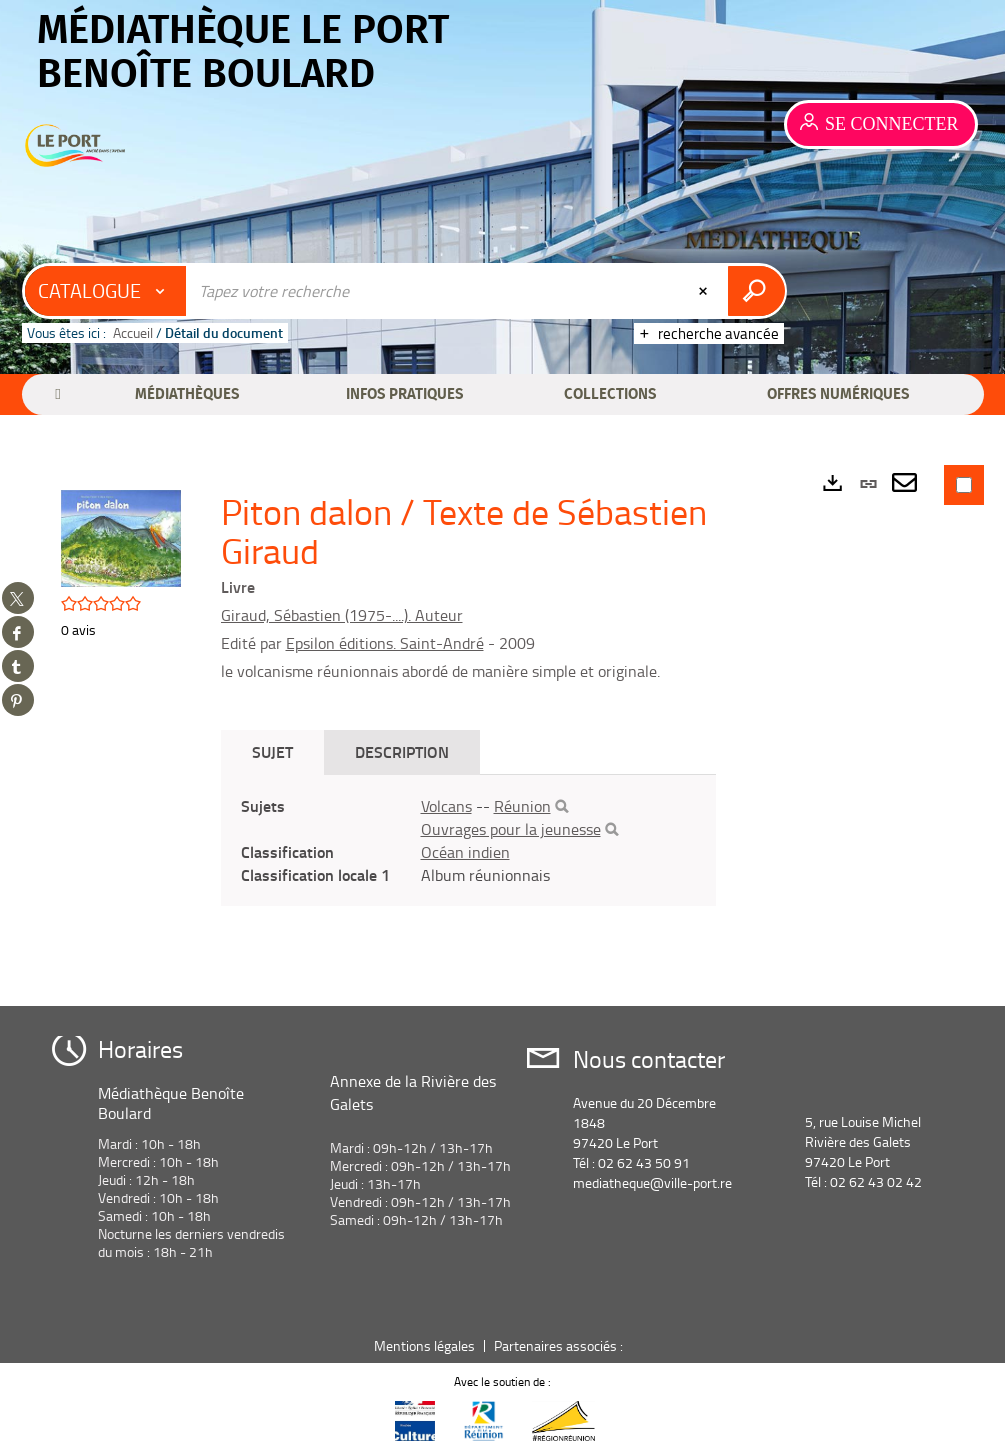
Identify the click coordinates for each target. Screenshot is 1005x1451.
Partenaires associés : (560, 1345)
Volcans (446, 806)
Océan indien (465, 852)
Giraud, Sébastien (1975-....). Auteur (342, 615)
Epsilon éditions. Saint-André (385, 643)
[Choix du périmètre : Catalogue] (106, 291)
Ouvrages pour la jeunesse (511, 829)
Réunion (522, 806)
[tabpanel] (469, 840)
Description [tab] (402, 751)
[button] (188, 394)
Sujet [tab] (272, 751)
